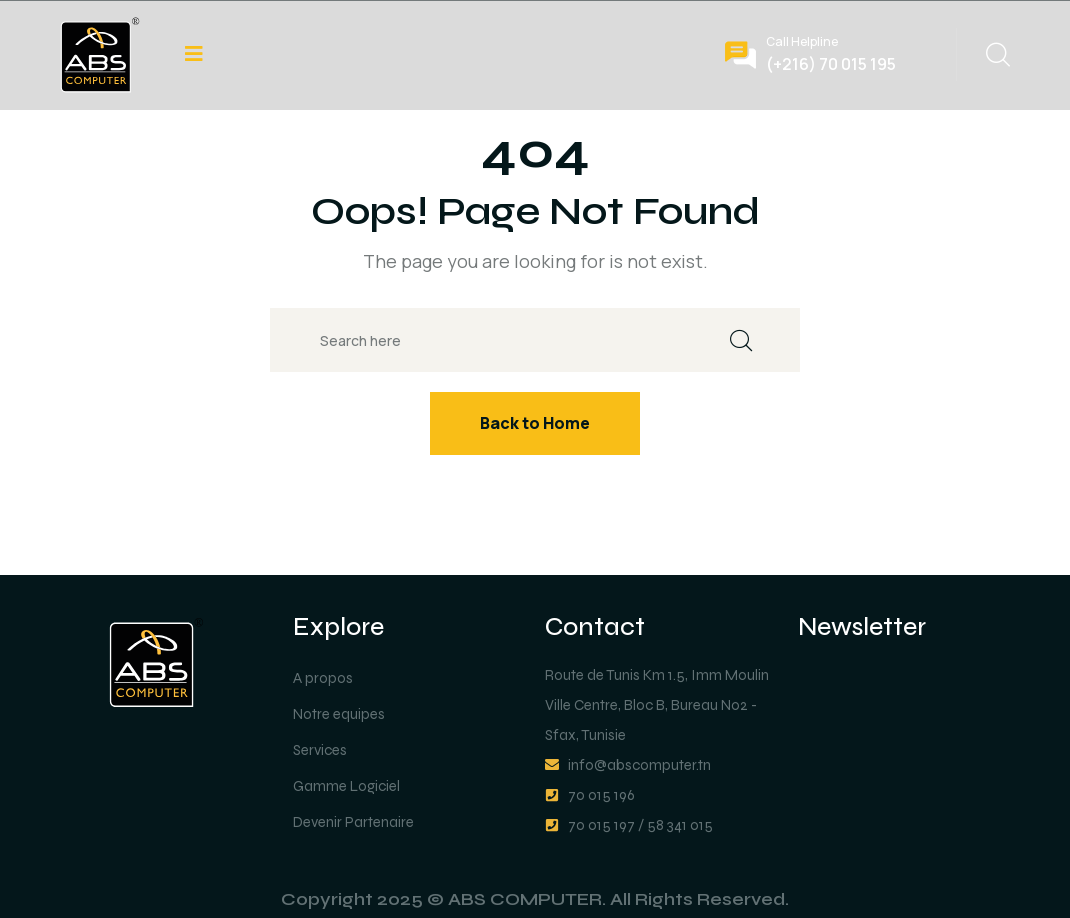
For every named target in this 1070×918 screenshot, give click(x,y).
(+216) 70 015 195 (831, 64)
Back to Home (535, 423)
